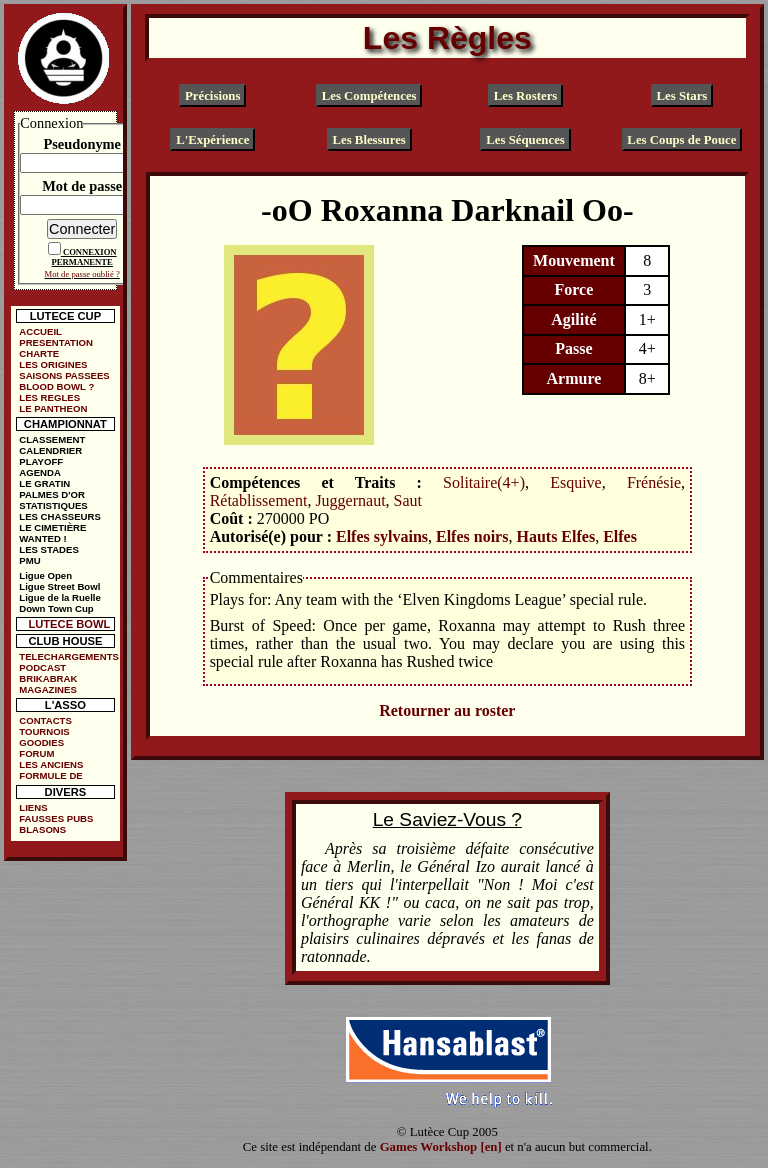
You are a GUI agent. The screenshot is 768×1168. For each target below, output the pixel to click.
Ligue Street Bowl (59, 586)
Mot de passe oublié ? (82, 274)
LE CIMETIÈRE (52, 527)
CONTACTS (45, 720)
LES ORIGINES (53, 364)
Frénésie (654, 482)
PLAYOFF (41, 461)
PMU (29, 560)
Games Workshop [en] (441, 1147)
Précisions (212, 96)
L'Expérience (212, 140)
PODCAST (42, 667)
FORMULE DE (50, 775)
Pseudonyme (82, 144)
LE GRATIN (44, 483)
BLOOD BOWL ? (56, 386)
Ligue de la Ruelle (60, 597)
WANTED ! (42, 538)
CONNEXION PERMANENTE (84, 257)
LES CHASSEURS (60, 516)
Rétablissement (259, 500)
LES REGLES (49, 397)
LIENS (33, 807)
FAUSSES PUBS (56, 818)
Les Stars (681, 96)
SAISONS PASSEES (64, 375)
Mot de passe (82, 186)
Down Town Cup (56, 608)
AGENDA (40, 472)
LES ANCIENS (51, 764)
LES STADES (49, 549)
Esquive (576, 482)
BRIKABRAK (48, 678)
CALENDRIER (50, 450)
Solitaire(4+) (484, 482)
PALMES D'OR (52, 494)
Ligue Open (45, 575)
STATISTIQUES (53, 505)
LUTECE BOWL (69, 624)
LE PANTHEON (53, 408)
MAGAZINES (48, 689)
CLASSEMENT (52, 439)
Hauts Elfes (555, 536)
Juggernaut (350, 500)
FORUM (36, 753)
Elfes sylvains (382, 536)
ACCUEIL (40, 331)
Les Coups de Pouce (681, 140)
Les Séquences (525, 140)
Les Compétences (369, 96)
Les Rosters (526, 96)
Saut (408, 500)
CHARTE (39, 353)
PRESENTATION (56, 342)
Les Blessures (368, 140)
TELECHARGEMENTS (69, 656)
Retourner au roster (447, 710)
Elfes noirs (472, 536)
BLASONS (42, 829)
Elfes (620, 536)
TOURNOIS (44, 731)
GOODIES (41, 742)
